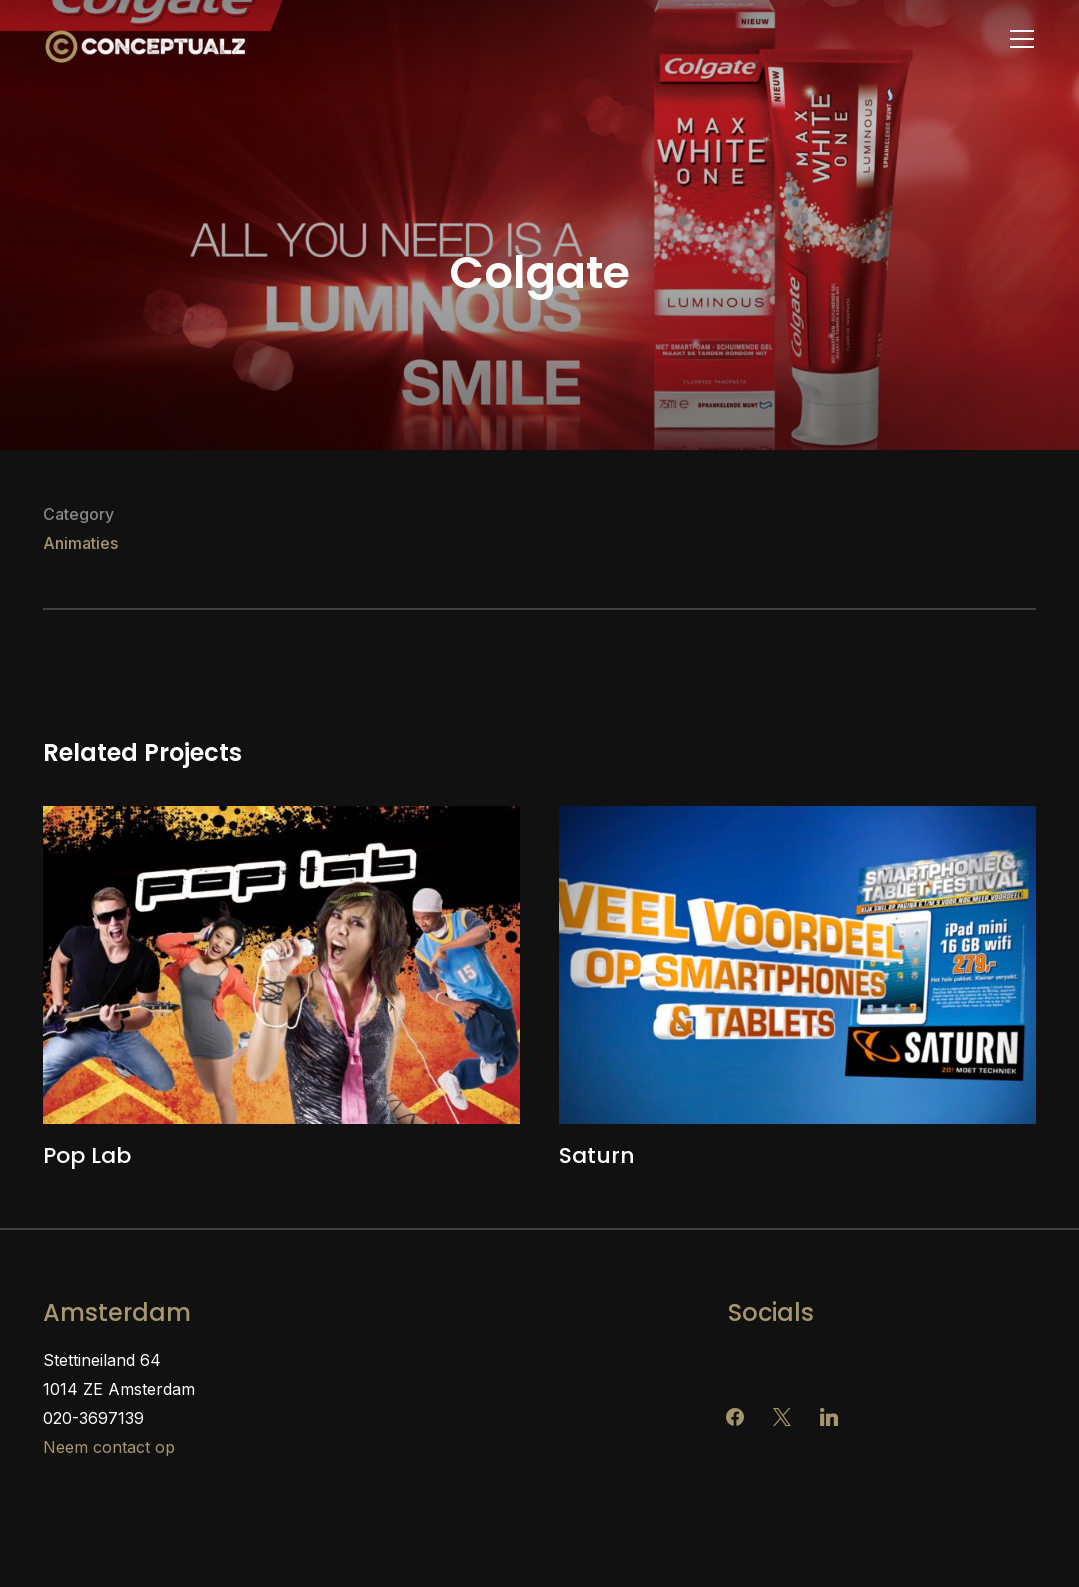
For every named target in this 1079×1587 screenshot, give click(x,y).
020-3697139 (93, 1418)
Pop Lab (87, 1155)
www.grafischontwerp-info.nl (838, 1389)
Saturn (597, 1155)
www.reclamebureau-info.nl (833, 1360)
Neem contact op (109, 1447)
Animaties (80, 543)
